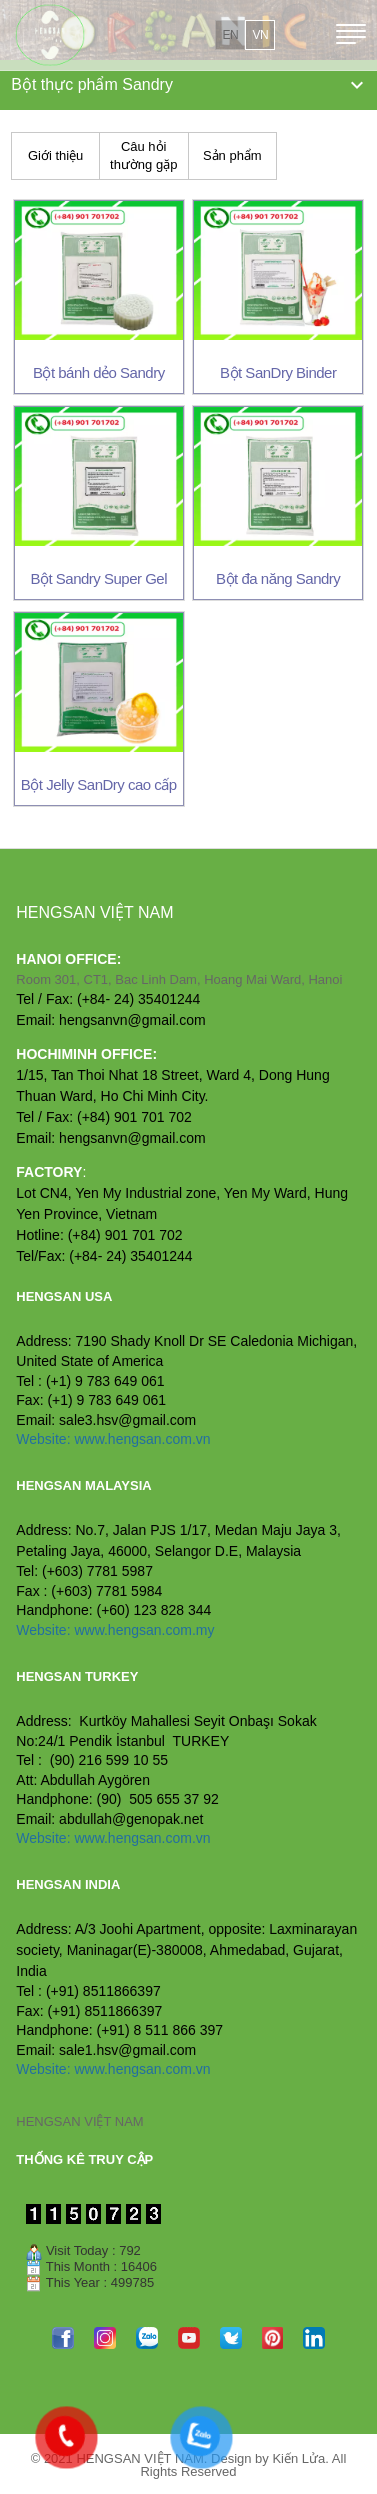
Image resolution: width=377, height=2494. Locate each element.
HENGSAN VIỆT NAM (79, 2121)
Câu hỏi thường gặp (143, 155)
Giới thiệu (55, 155)
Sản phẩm (232, 155)
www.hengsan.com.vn (142, 1439)
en (230, 35)
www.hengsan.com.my (144, 1630)
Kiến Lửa (298, 2458)
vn (260, 35)
